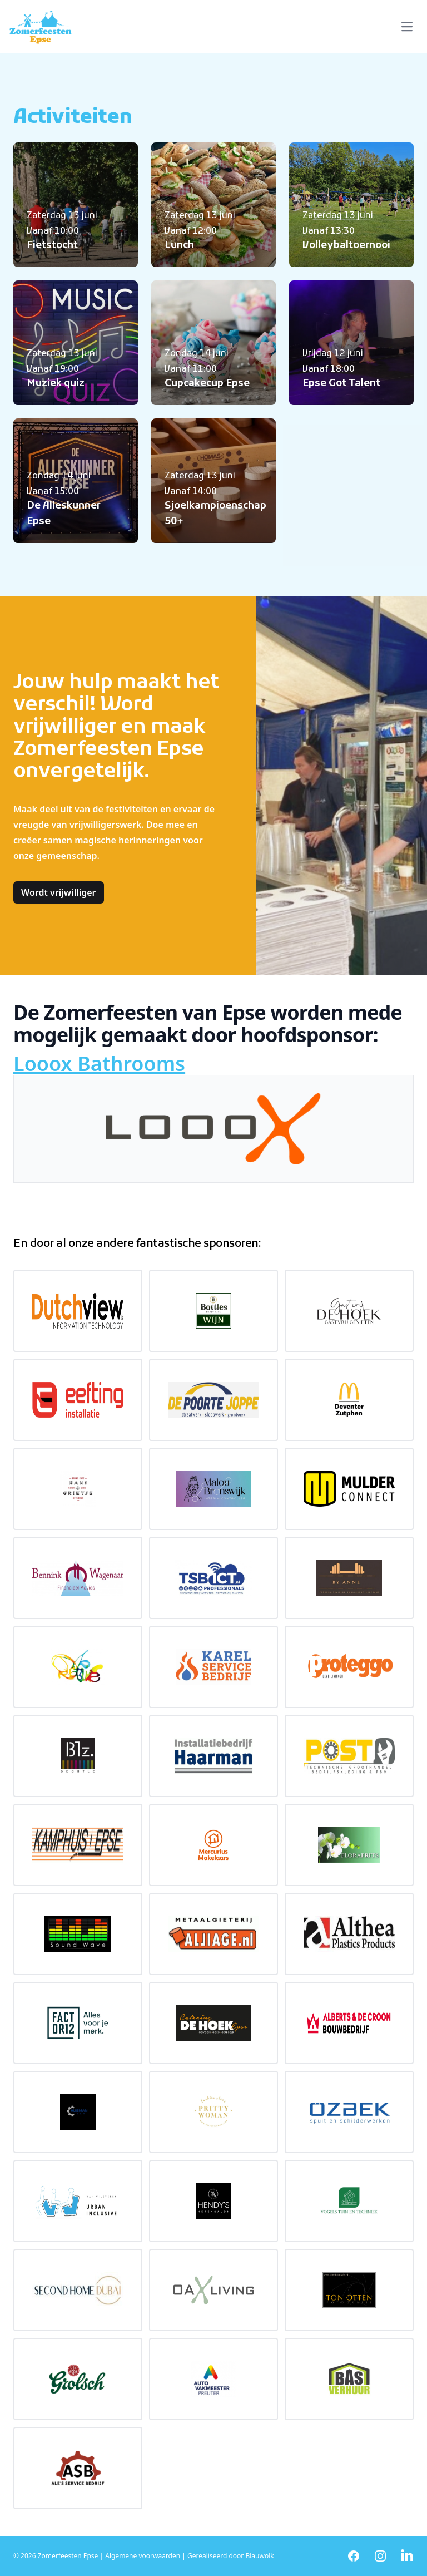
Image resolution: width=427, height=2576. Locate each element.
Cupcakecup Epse (207, 383)
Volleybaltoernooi (346, 245)
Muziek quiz (56, 383)
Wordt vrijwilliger (58, 892)
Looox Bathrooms (99, 1063)
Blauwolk (259, 2555)
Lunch (179, 245)
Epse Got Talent (341, 383)
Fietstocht (52, 245)
